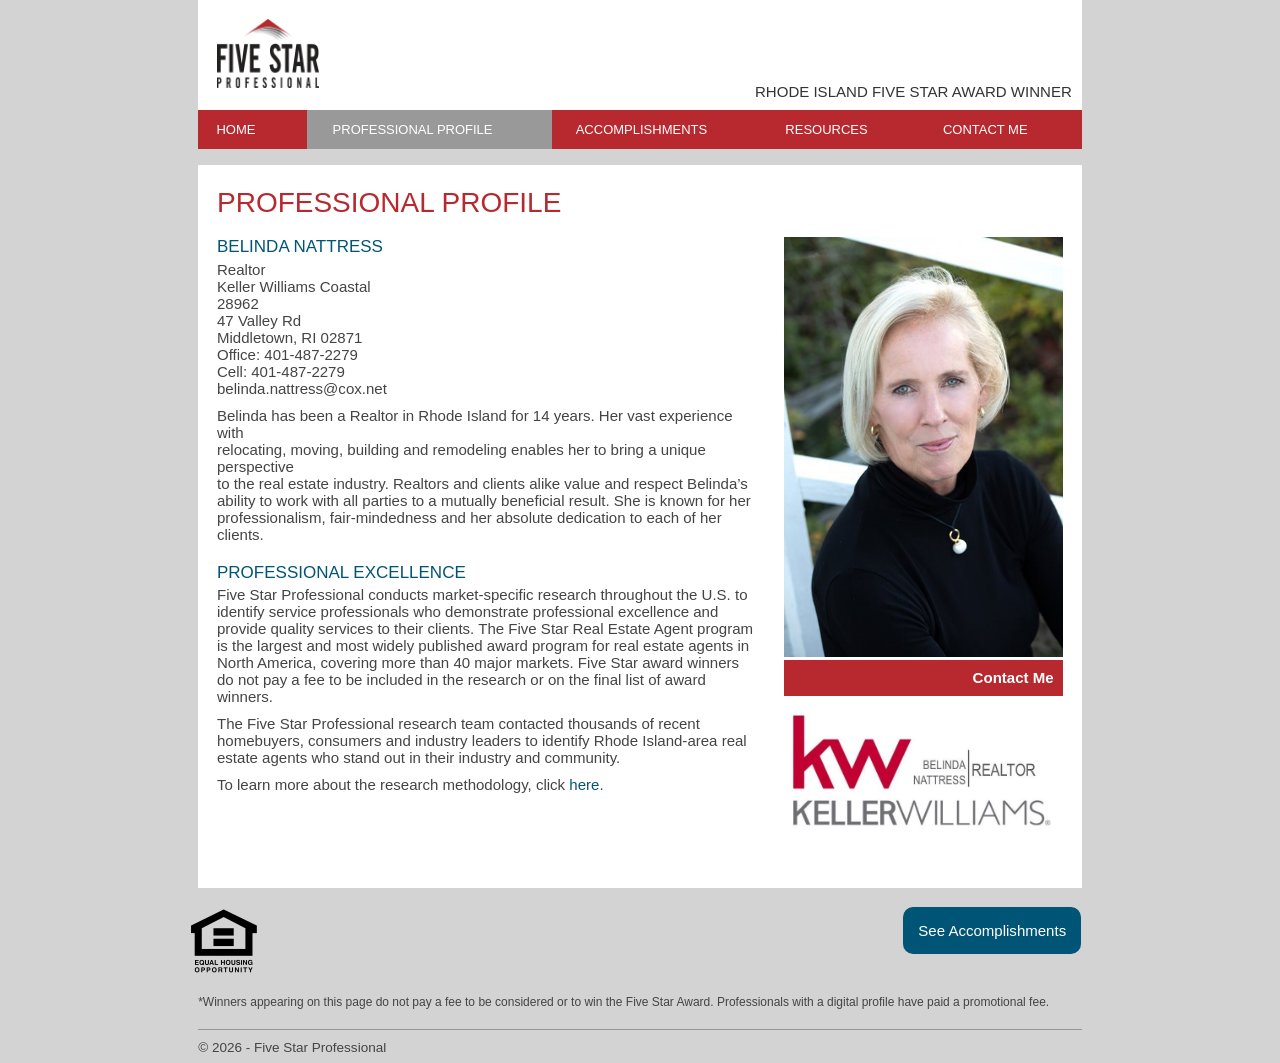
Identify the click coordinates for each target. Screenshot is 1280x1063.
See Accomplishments (992, 930)
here (584, 784)
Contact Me (1013, 677)
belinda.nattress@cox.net (302, 388)
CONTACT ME (985, 129)
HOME (235, 129)
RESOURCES (826, 129)
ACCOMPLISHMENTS (641, 129)
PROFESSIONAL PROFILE (413, 129)
